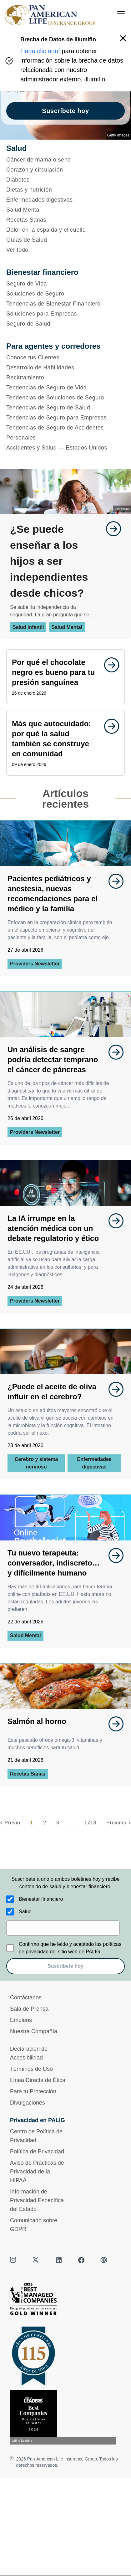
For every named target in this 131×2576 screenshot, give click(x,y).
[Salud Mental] (65, 210)
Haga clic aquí (40, 51)
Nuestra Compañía (33, 2031)
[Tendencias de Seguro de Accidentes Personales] (65, 433)
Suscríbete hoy (65, 1966)
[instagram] (14, 2260)
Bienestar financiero (41, 1899)
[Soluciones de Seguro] (65, 294)
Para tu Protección (33, 2091)
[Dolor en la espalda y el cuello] (65, 230)
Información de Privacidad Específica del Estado (37, 2200)
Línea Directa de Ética (37, 2080)
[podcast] (104, 2260)
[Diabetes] (65, 180)
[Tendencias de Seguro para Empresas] (65, 418)
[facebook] (81, 2260)
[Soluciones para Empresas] (65, 314)
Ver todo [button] (17, 250)
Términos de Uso (31, 2069)
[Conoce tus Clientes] (65, 357)
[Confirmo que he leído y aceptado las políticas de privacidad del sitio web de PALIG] (10, 1948)
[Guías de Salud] (65, 240)
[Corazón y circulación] (65, 170)
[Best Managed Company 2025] (65, 2300)
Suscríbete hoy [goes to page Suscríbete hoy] (65, 110)
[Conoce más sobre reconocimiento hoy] (65, 2417)
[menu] (121, 14)
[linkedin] (59, 2260)
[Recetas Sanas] (65, 220)
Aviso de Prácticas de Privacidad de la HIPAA (37, 2171)
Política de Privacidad (37, 2151)
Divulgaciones (27, 2103)
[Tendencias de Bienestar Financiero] (65, 304)
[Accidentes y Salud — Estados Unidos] (65, 448)
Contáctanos (26, 1997)
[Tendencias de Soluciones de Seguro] (65, 398)
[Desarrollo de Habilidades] (65, 367)
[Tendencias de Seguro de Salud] (65, 408)
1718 (90, 1822)
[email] (63, 1928)
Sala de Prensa (29, 2009)
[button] (122, 38)
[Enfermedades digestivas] (65, 200)
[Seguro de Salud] (65, 324)
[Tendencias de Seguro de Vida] (65, 388)
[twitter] (36, 2260)
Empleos (21, 2020)
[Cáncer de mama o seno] (65, 160)
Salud (25, 1911)
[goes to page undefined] (110, 528)
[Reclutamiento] (65, 378)
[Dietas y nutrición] (65, 190)
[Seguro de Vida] (65, 284)
